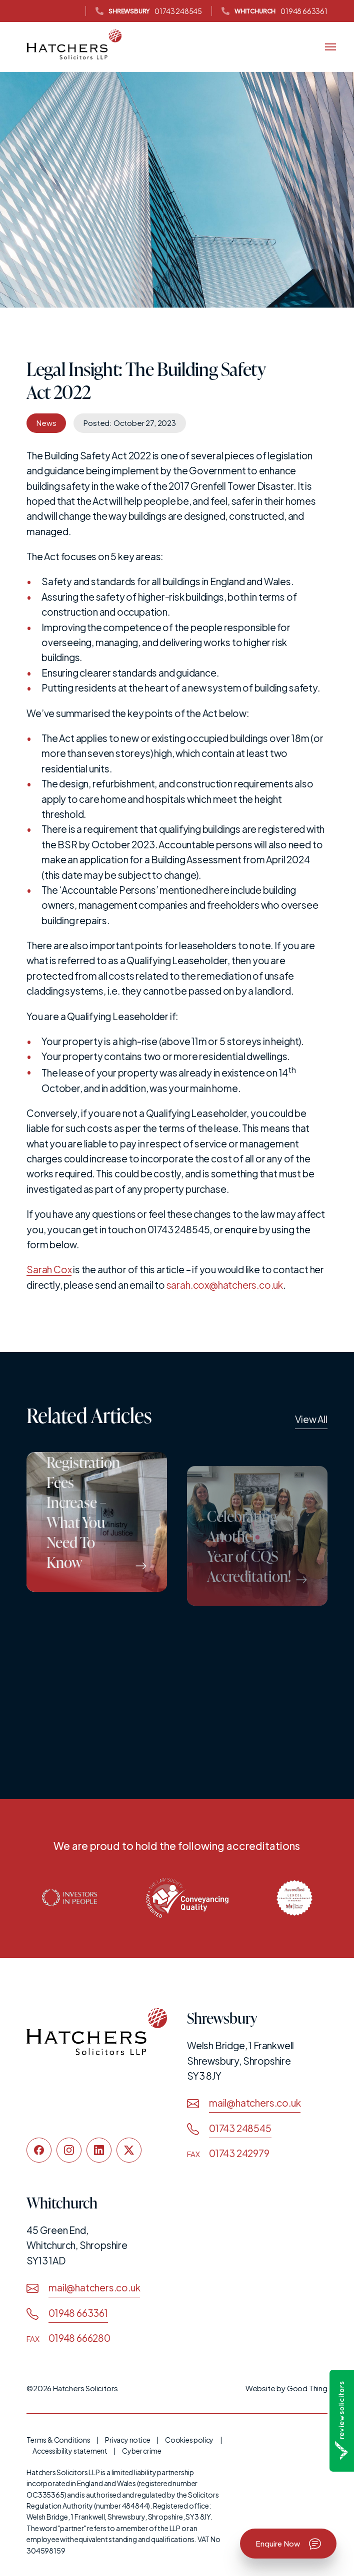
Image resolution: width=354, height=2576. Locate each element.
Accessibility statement (70, 2450)
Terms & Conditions (58, 2439)
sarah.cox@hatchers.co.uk (224, 1285)
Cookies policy (189, 2439)
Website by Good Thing (287, 2388)
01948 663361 (275, 11)
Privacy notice (127, 2439)
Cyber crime (141, 2450)
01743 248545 (149, 11)
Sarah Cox (49, 1269)
